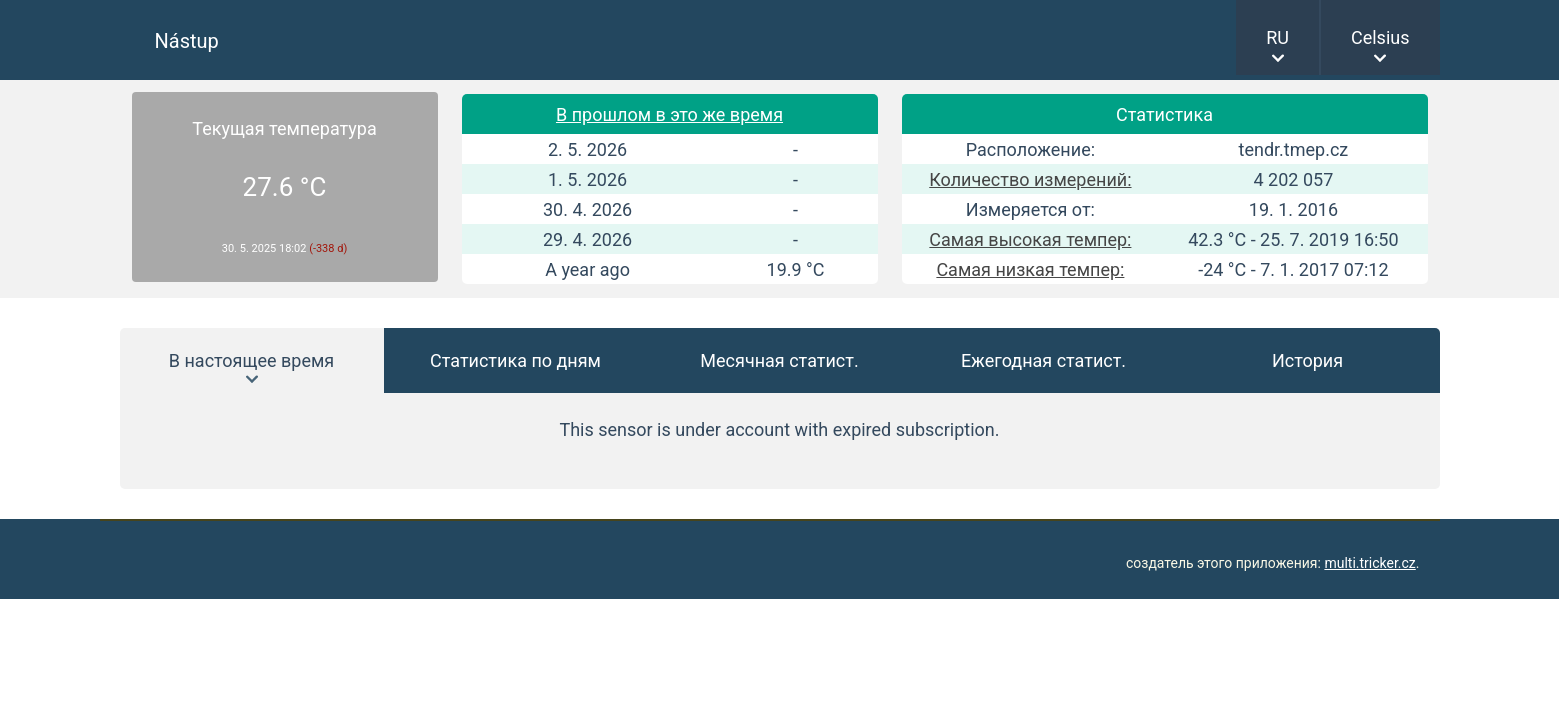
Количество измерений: (1030, 179)
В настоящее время (251, 360)
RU (1277, 37)
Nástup (187, 41)
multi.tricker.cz (1369, 563)
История (1307, 360)
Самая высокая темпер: (1030, 239)
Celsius (1380, 37)
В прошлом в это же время (669, 114)
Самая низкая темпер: (1030, 269)
